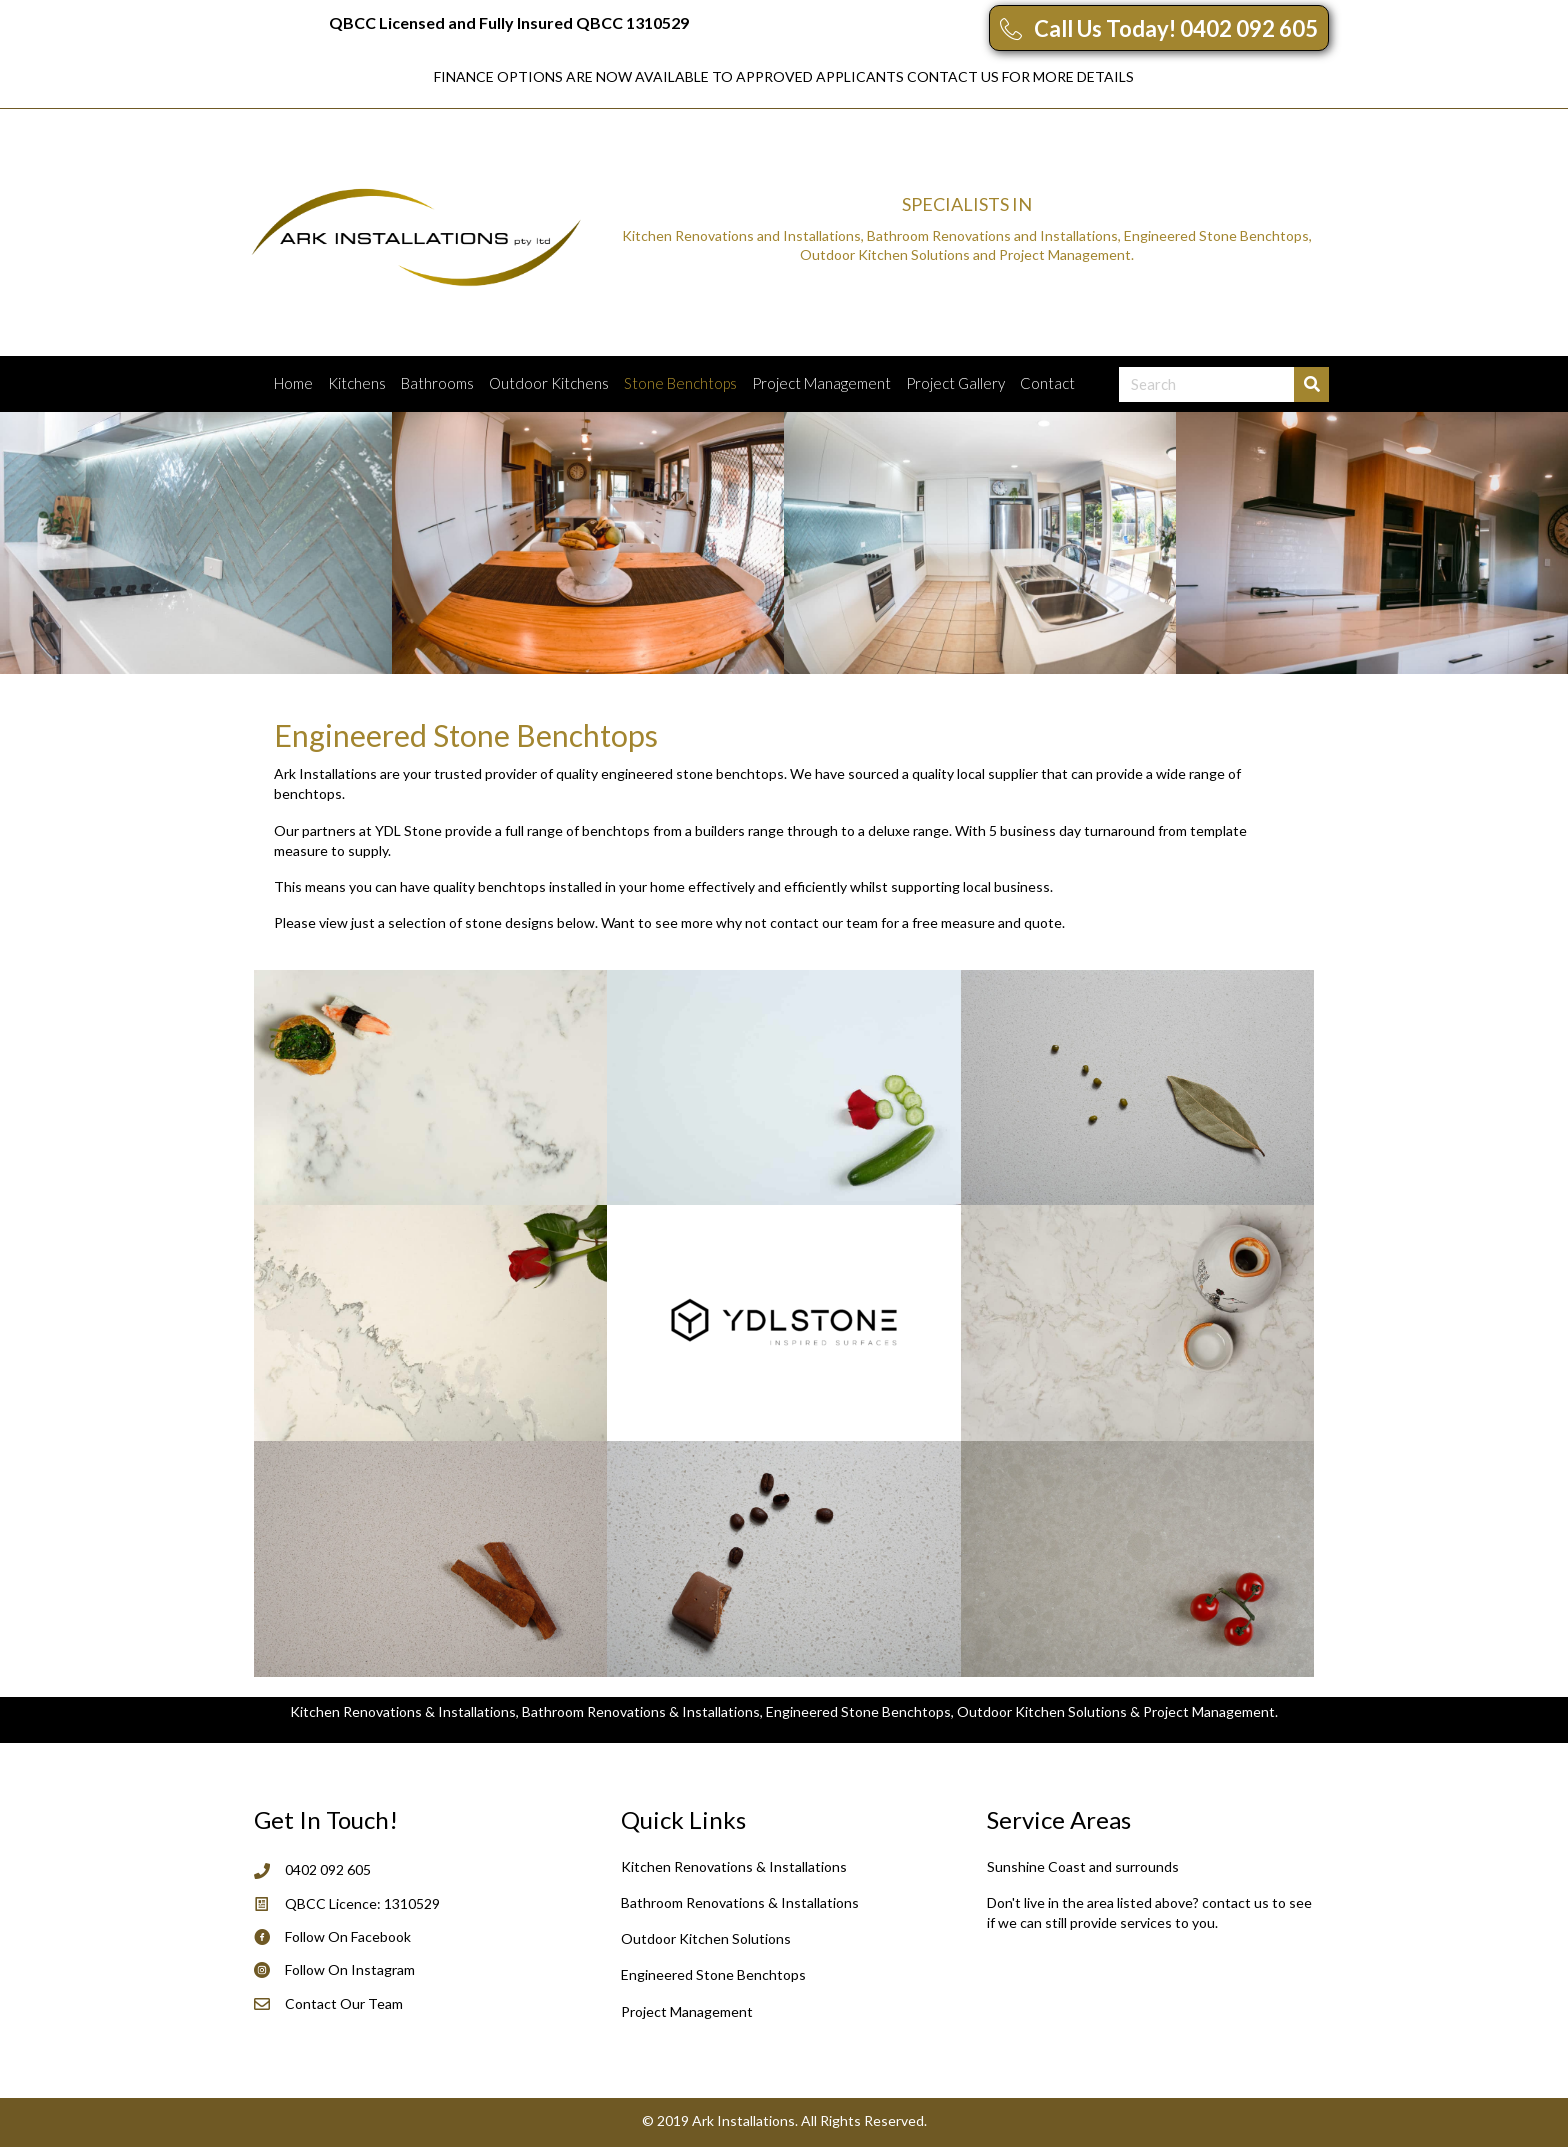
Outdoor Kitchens (549, 383)
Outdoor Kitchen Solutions (706, 1938)
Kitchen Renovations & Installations (734, 1866)
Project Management (821, 383)
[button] (1159, 28)
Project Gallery (955, 383)
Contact (1047, 383)
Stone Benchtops (680, 383)
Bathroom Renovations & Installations (740, 1902)
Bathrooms (437, 383)
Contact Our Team (344, 2003)
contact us (1235, 1902)
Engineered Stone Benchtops (713, 1974)
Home (293, 383)
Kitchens (357, 383)
